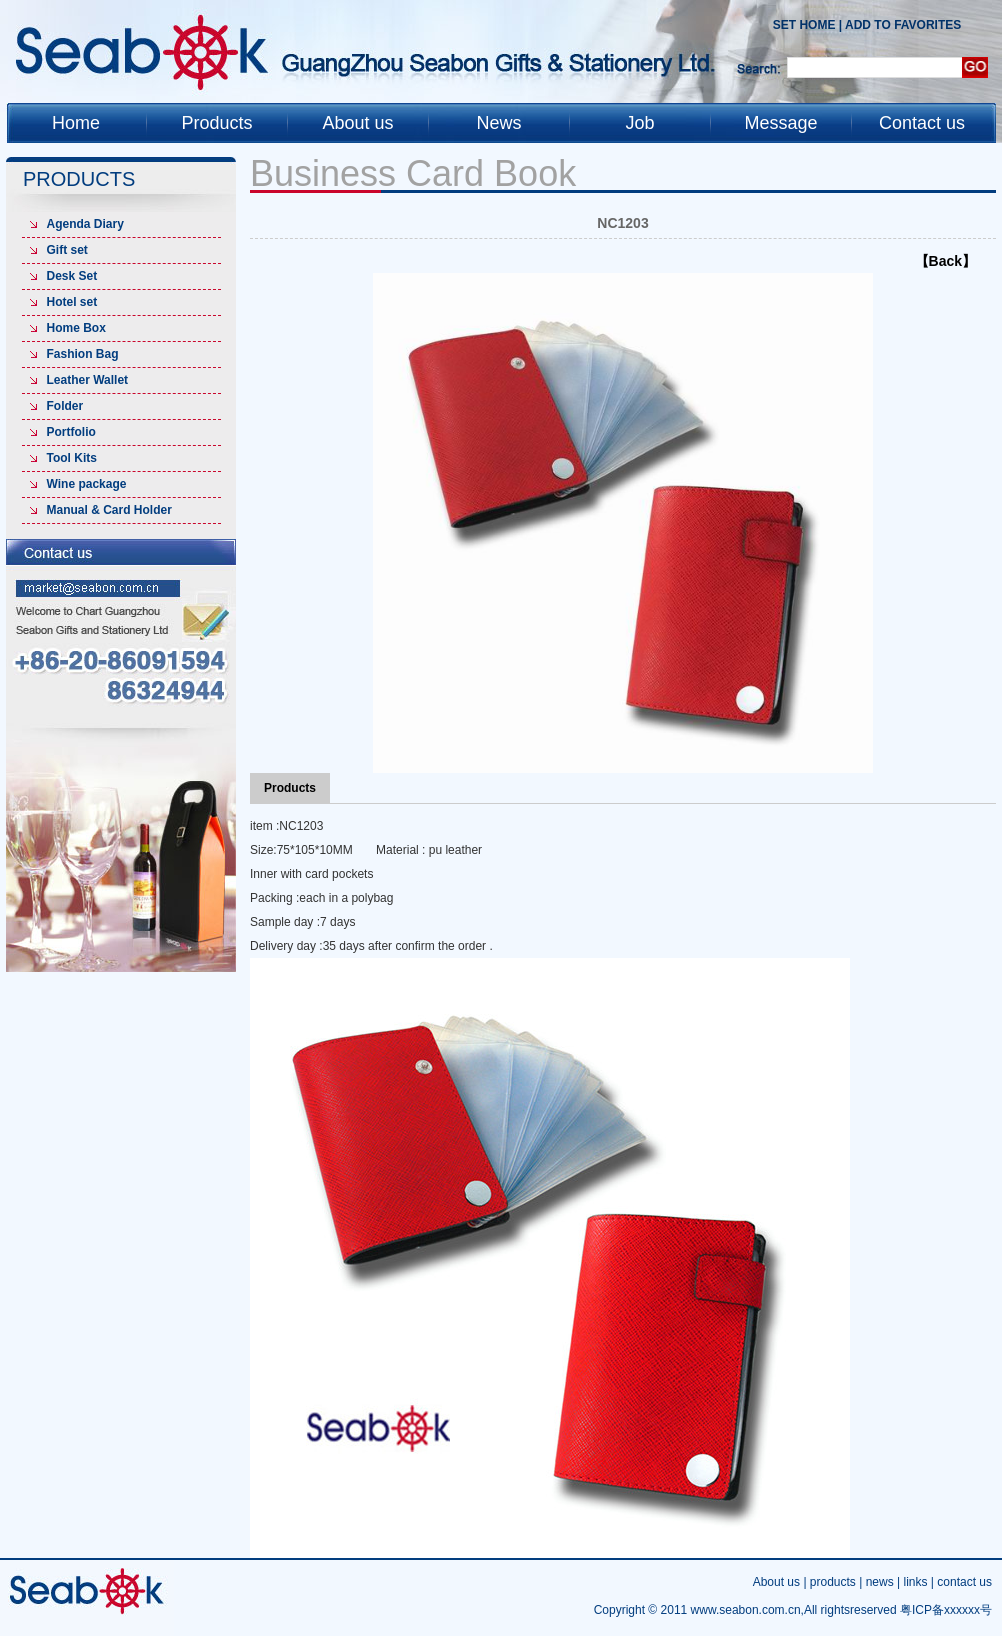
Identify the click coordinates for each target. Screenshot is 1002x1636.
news (880, 1582)
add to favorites (903, 25)
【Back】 (945, 261)
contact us (964, 1582)
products (833, 1582)
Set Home (804, 25)
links (915, 1582)
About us (776, 1582)
